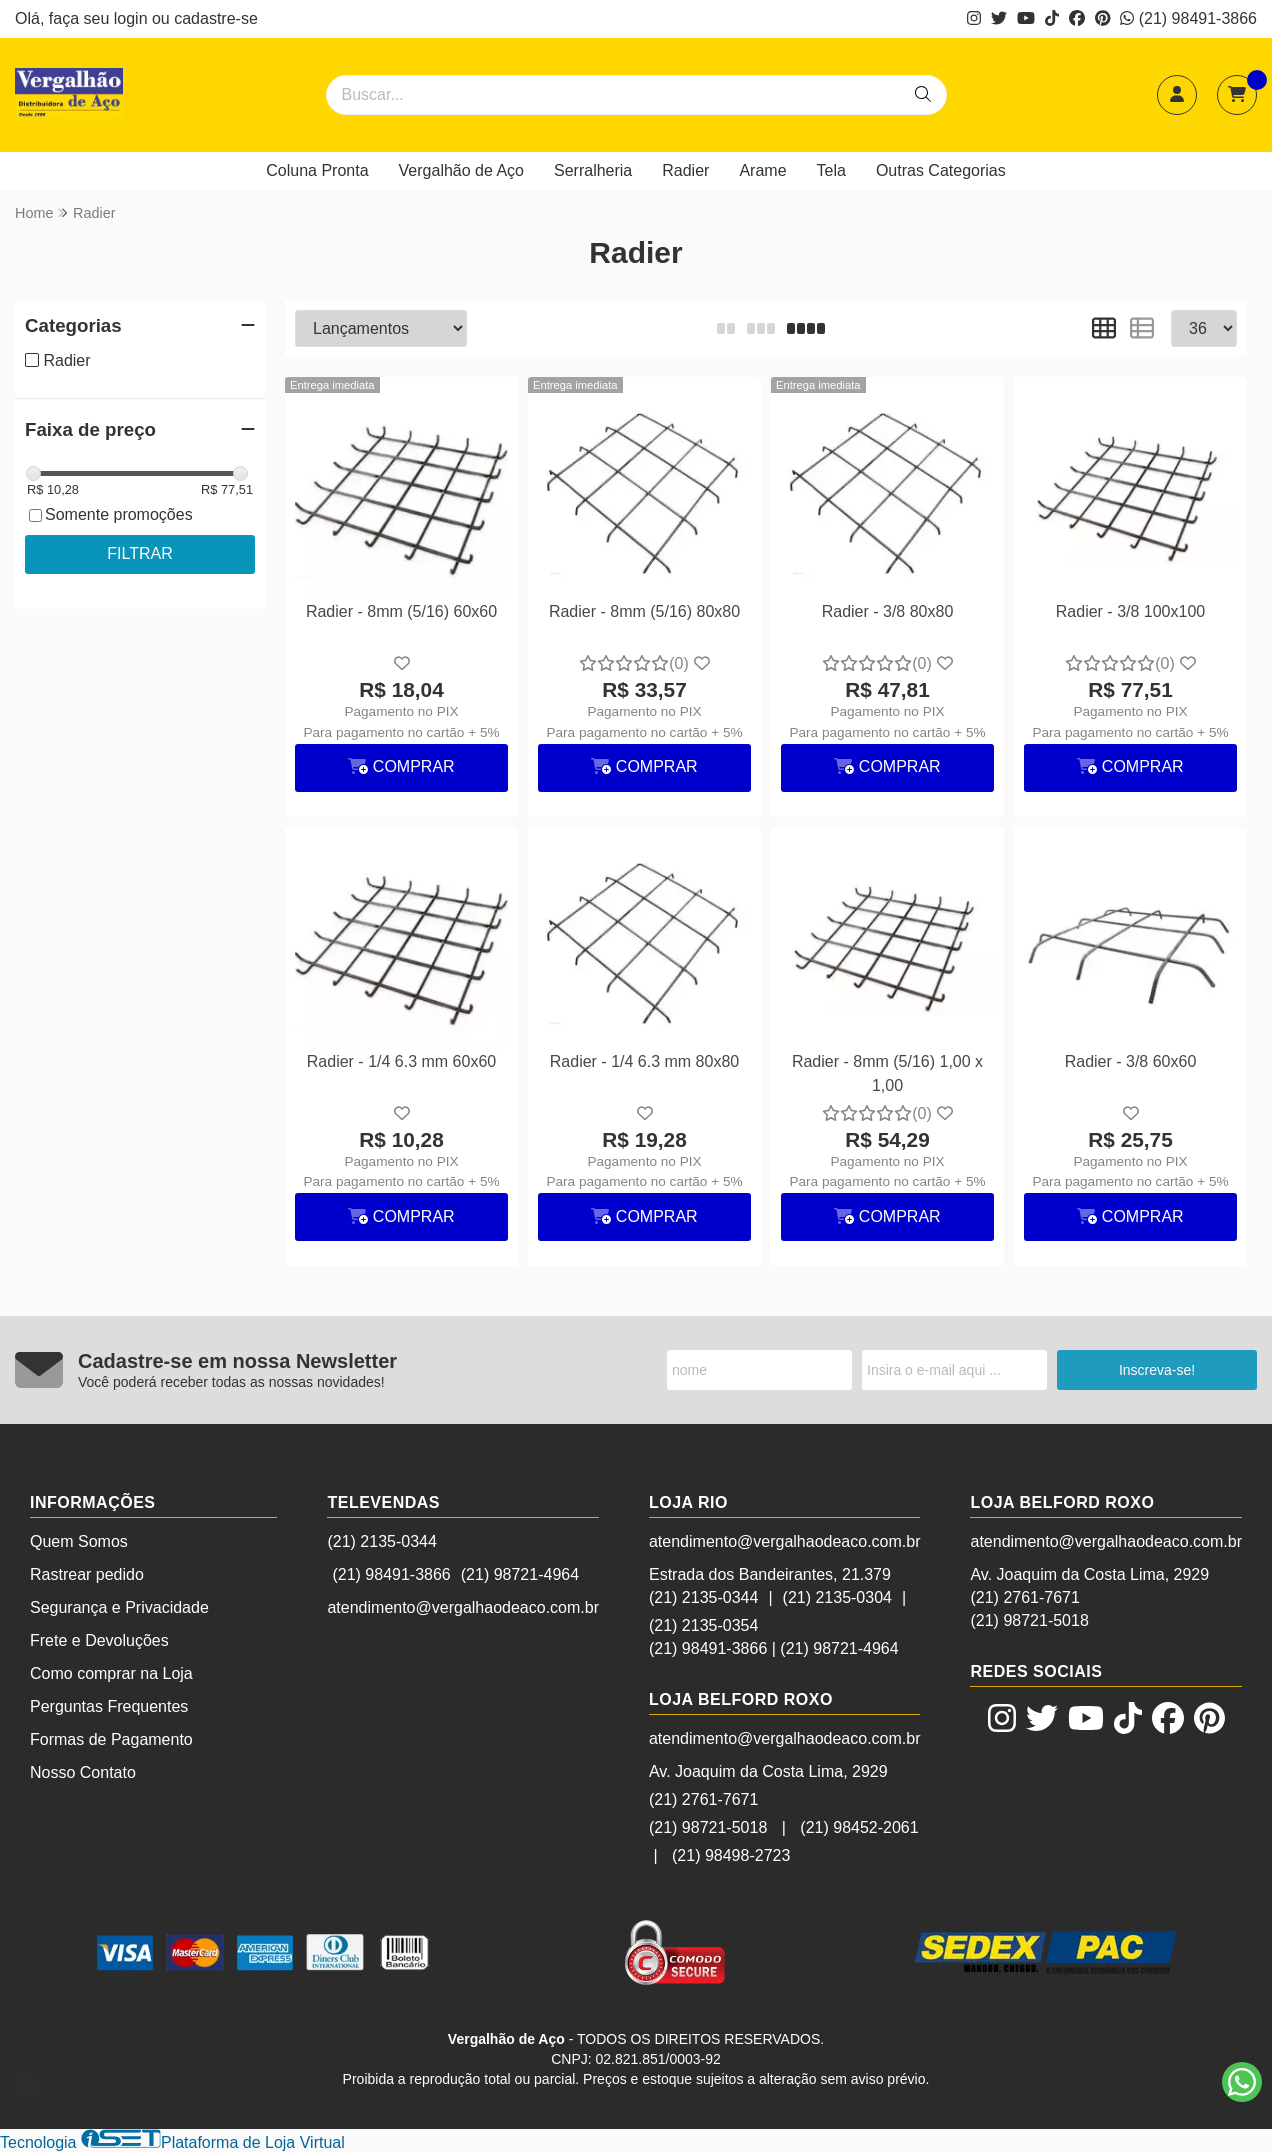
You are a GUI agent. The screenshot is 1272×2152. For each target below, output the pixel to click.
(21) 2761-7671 (703, 1799)
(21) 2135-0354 (703, 1625)
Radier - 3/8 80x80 (888, 611)
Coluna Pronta (317, 170)
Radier (685, 170)
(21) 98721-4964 (520, 1574)
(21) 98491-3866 (1188, 18)
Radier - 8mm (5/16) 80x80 (644, 611)
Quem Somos (79, 1541)
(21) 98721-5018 (708, 1827)
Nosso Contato (83, 1772)
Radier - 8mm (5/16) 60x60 (401, 611)
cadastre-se (216, 18)
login (133, 18)
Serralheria (593, 170)
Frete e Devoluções (99, 1640)
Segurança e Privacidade (119, 1607)
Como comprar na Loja (111, 1673)
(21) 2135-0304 (837, 1597)
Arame (762, 170)
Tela (831, 170)
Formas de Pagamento (111, 1739)
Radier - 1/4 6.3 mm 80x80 (644, 1061)
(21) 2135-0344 (381, 1541)
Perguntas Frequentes (109, 1706)
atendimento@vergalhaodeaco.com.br (463, 1607)
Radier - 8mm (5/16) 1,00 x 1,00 (887, 1073)
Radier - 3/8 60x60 (1131, 1061)
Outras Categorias (941, 170)
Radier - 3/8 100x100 (1130, 611)
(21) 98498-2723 (731, 1855)
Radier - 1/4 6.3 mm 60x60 (401, 1061)
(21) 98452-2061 (859, 1827)
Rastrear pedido (87, 1574)
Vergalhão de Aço (461, 170)
